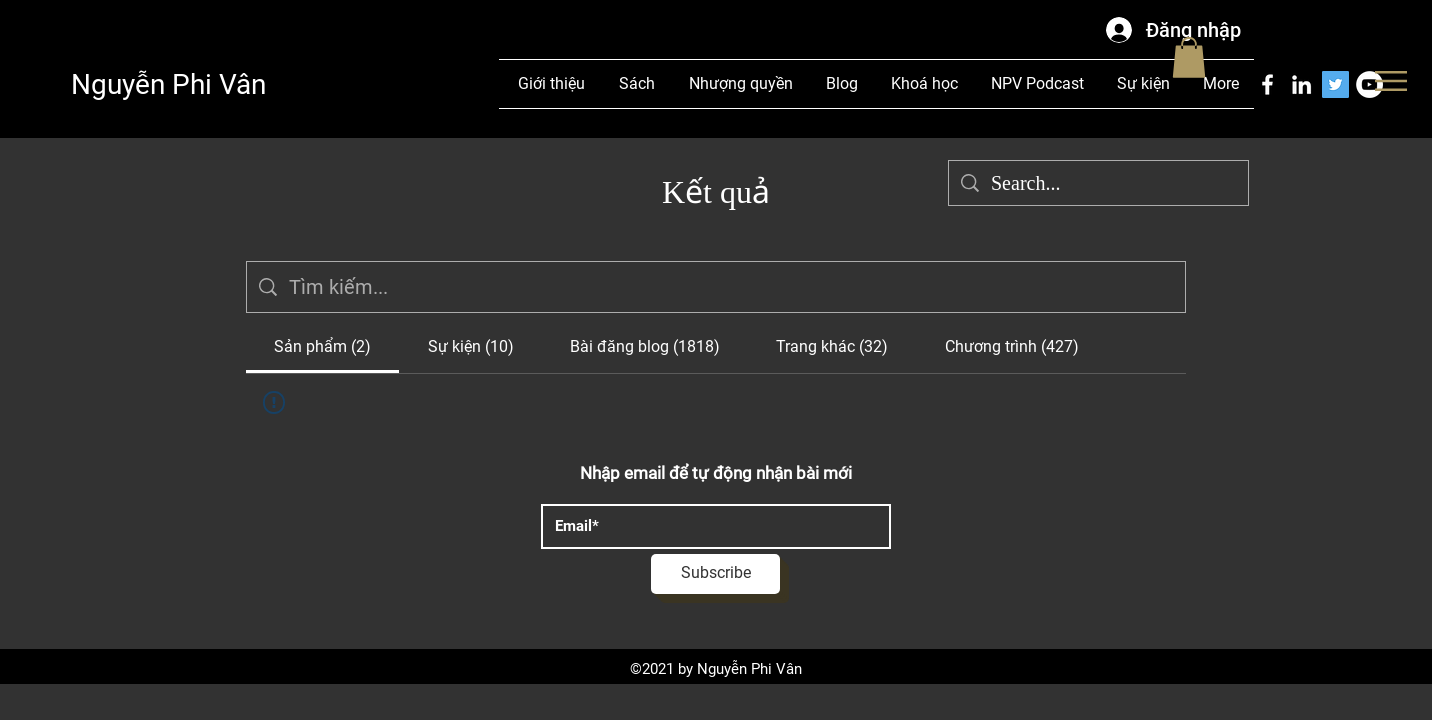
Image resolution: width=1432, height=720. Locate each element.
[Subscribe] (715, 574)
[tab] (322, 347)
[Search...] (1098, 183)
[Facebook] (1267, 84)
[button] (1391, 81)
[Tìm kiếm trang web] (731, 287)
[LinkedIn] (1301, 84)
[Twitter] (1335, 84)
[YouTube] (1369, 84)
